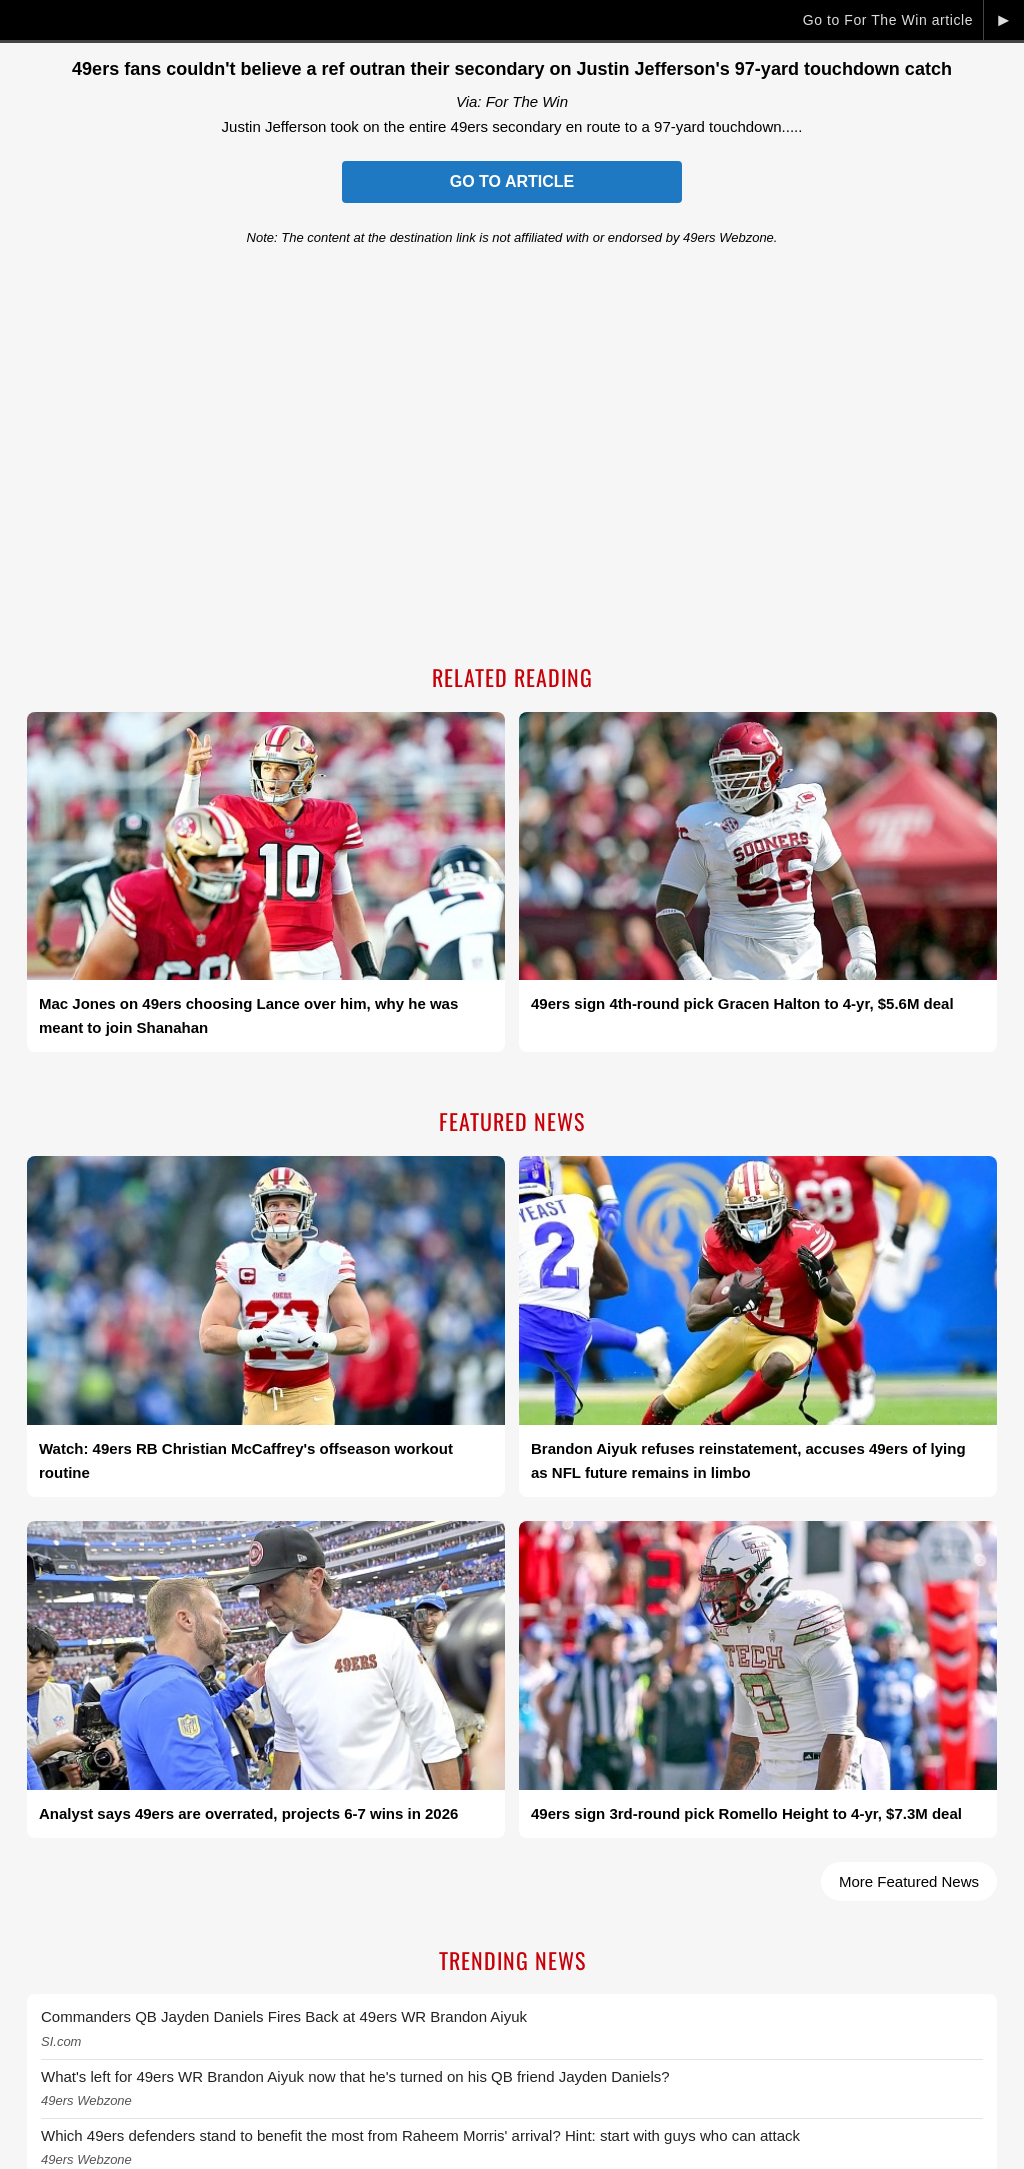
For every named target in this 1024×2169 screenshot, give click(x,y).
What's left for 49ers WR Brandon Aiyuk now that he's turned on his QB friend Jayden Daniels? (355, 2076)
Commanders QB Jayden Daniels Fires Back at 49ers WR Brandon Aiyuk (284, 2016)
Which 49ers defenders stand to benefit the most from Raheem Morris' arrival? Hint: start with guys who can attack (420, 2135)
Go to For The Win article (888, 20)
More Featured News (909, 1881)
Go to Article (512, 181)
